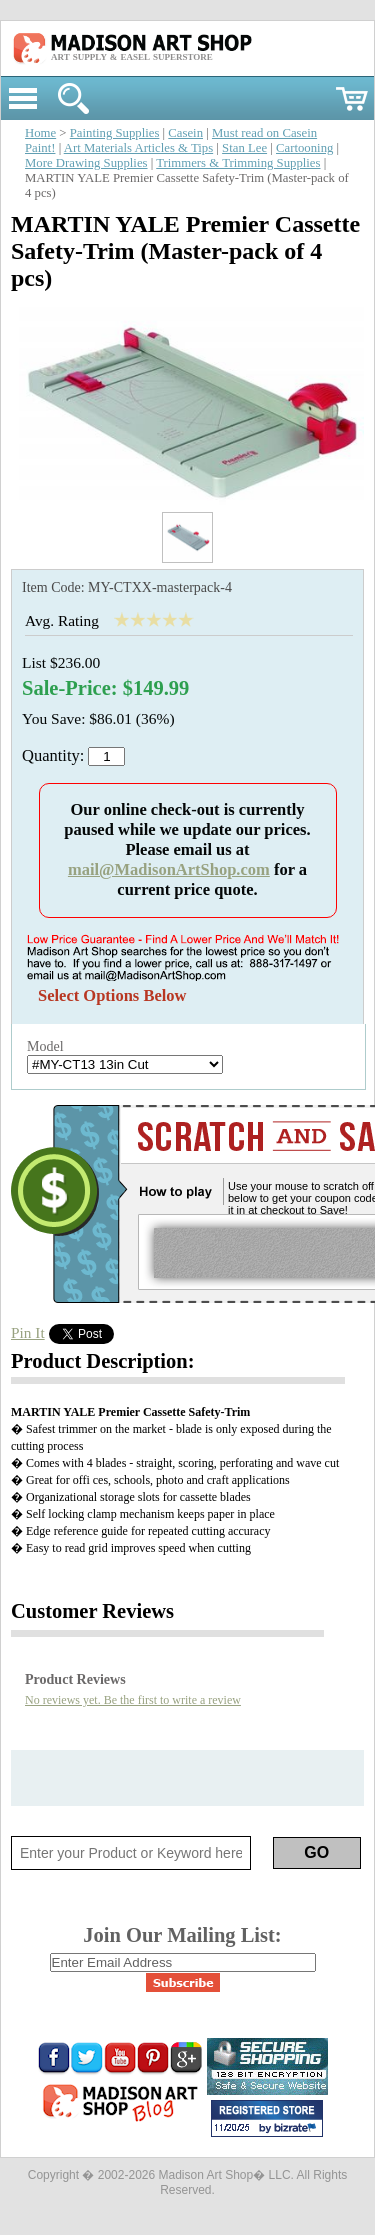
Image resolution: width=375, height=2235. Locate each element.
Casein (185, 133)
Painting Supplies (115, 133)
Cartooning (304, 148)
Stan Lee (244, 148)
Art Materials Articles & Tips (138, 148)
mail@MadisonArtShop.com (169, 869)
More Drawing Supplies (86, 163)
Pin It (28, 1332)
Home (40, 133)
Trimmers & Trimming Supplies (238, 163)
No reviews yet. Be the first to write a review (133, 1700)
